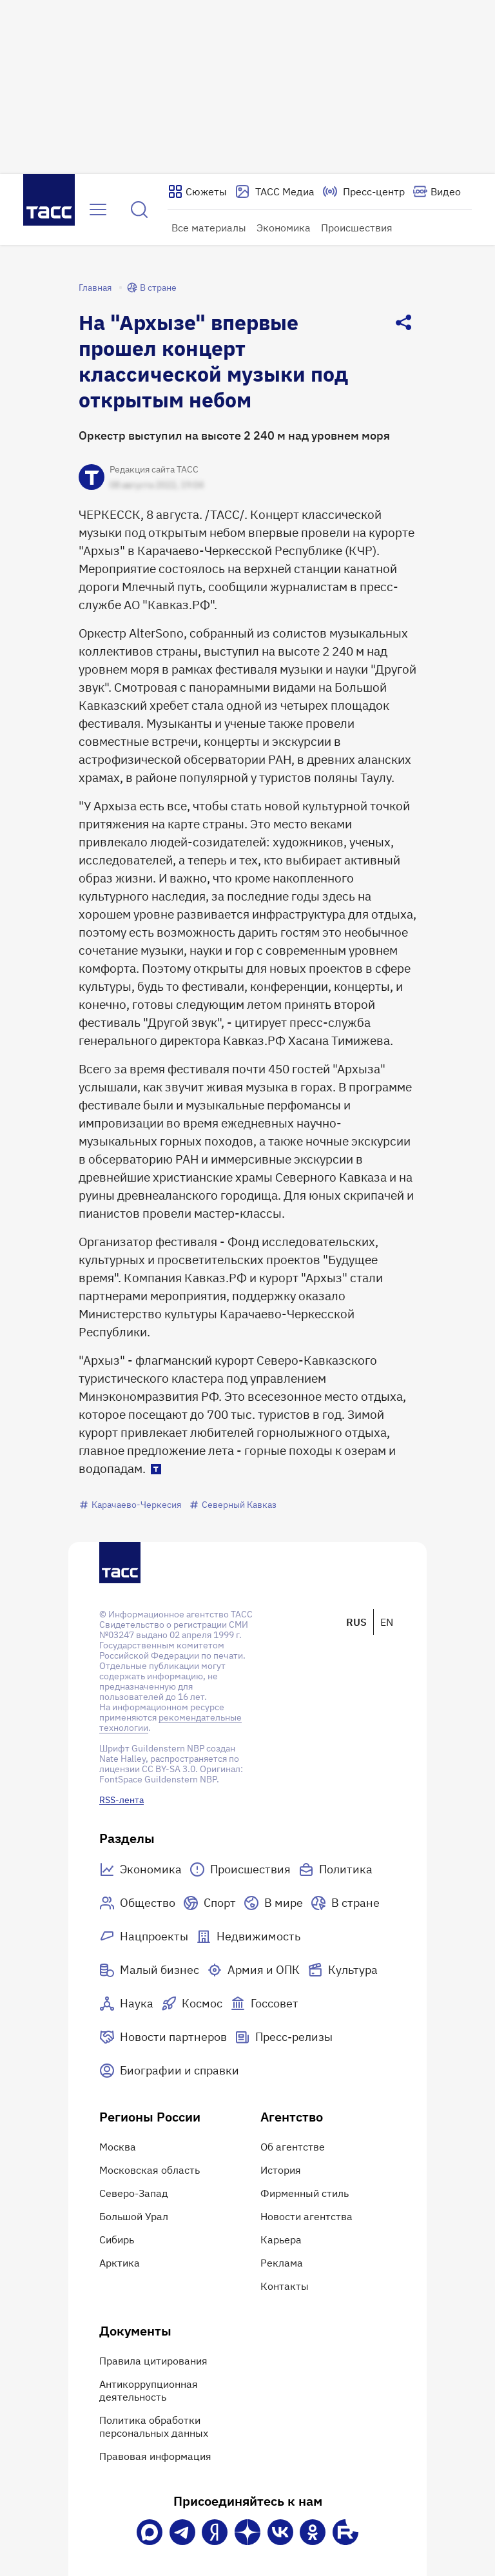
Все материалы (208, 227)
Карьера (281, 2239)
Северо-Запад (133, 2193)
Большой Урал (133, 2216)
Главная (95, 287)
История (280, 2169)
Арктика (119, 2262)
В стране (152, 287)
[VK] (280, 2532)
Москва (117, 2146)
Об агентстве (292, 2146)
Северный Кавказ (233, 1504)
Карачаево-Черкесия (130, 1504)
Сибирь (116, 2239)
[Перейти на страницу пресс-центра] (363, 191)
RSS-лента (121, 1800)
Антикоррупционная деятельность (148, 2390)
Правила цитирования (153, 2360)
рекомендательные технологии (170, 1722)
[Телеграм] (182, 2532)
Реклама (281, 2262)
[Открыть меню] (98, 209)
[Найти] (139, 209)
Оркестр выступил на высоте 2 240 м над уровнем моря (234, 435)
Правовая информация (155, 2456)
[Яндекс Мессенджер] (215, 2532)
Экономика (284, 227)
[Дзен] (247, 2532)
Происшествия (357, 227)
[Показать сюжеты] (197, 191)
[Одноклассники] (312, 2532)
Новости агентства (306, 2216)
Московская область (149, 2169)
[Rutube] (345, 2532)
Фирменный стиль (304, 2193)
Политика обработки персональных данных (153, 2426)
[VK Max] (149, 2532)
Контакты (284, 2285)
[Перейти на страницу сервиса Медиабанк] (275, 191)
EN (386, 1621)
